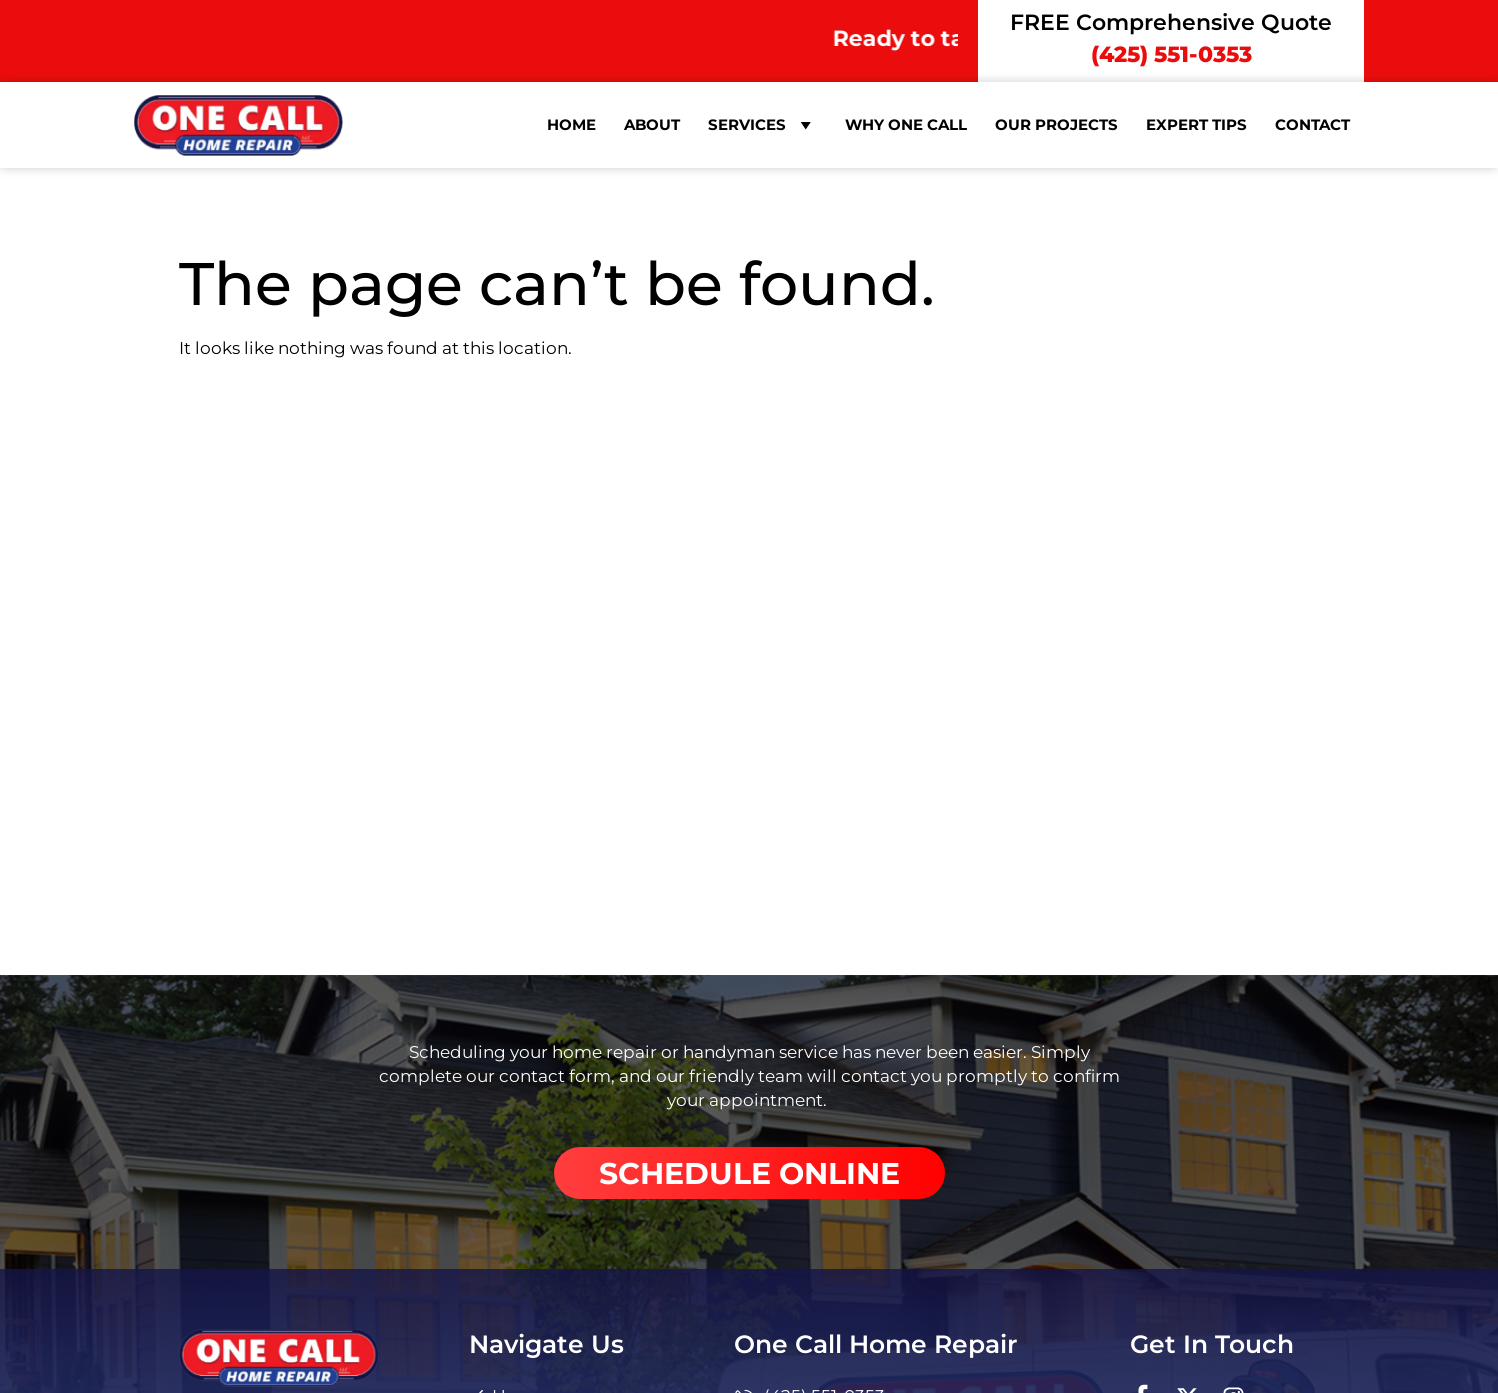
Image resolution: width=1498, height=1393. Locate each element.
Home (571, 124)
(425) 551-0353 (1171, 54)
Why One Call (906, 124)
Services (762, 125)
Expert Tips (1196, 124)
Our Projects (1056, 124)
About (652, 124)
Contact (1312, 124)
